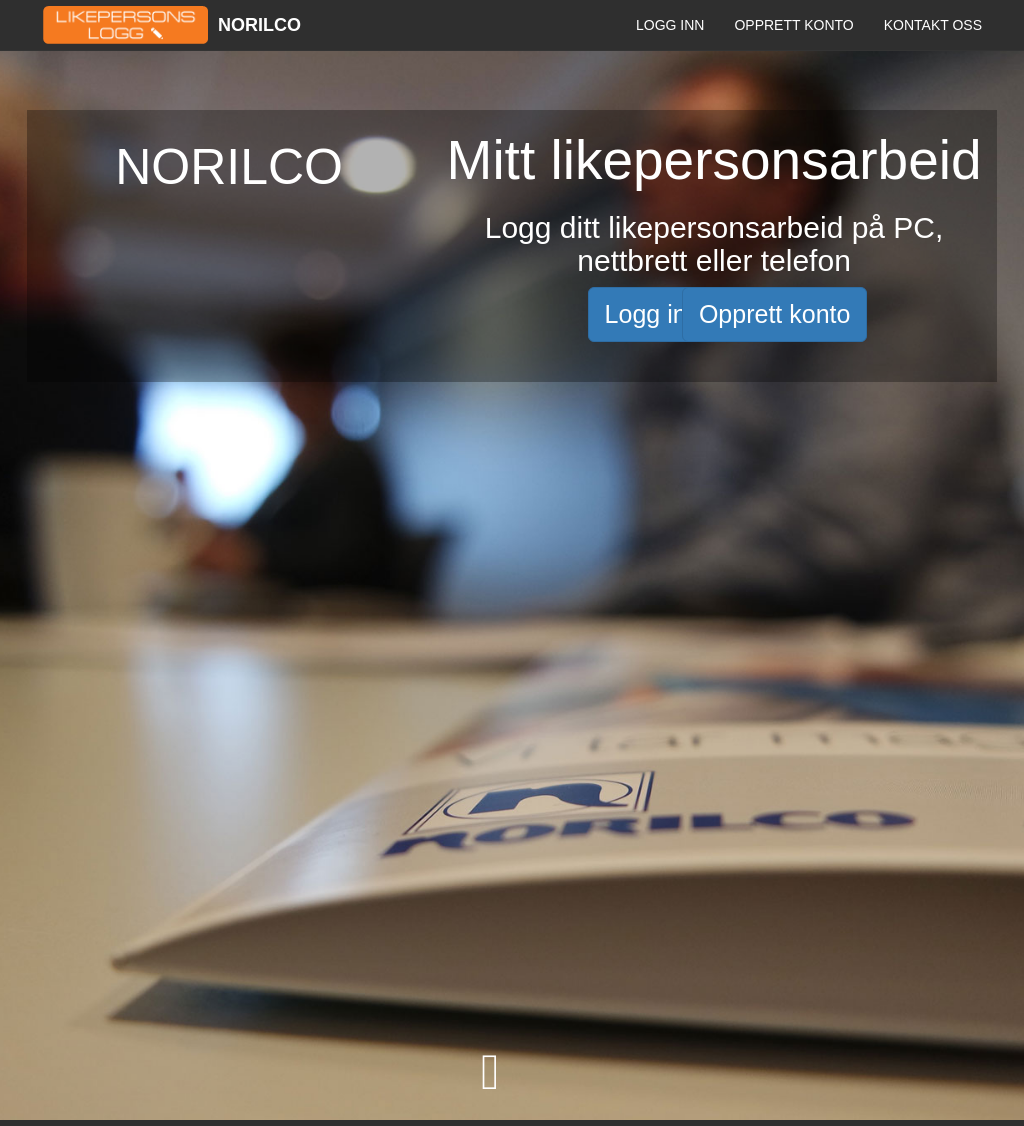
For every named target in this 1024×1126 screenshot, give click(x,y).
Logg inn (670, 25)
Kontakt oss (933, 25)
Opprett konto (793, 25)
